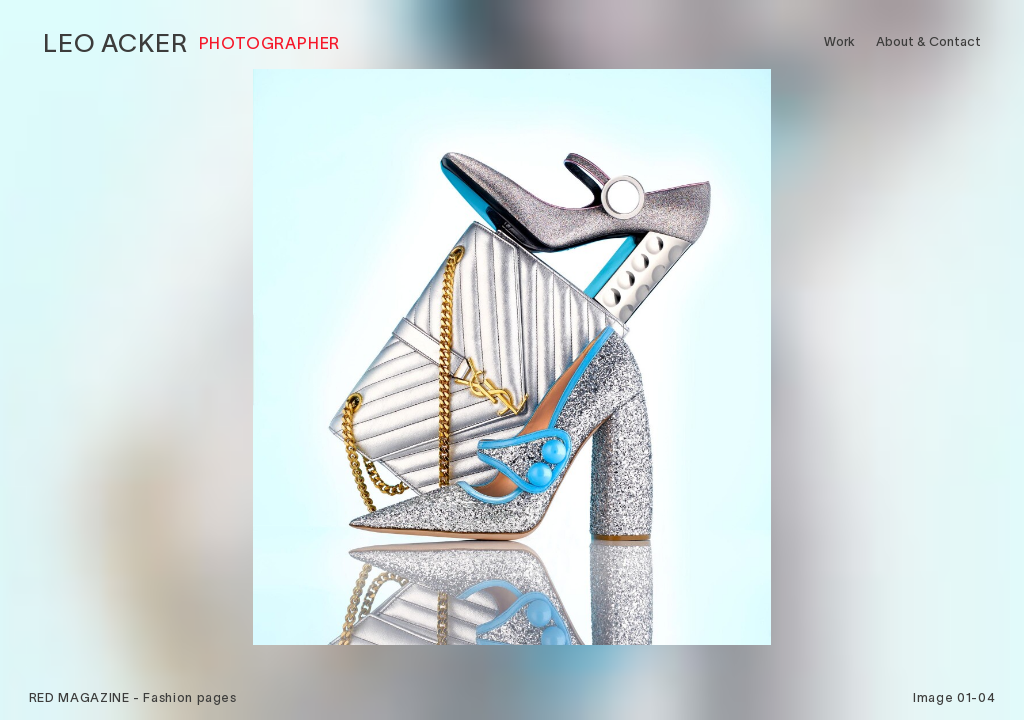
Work (839, 41)
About (928, 41)
